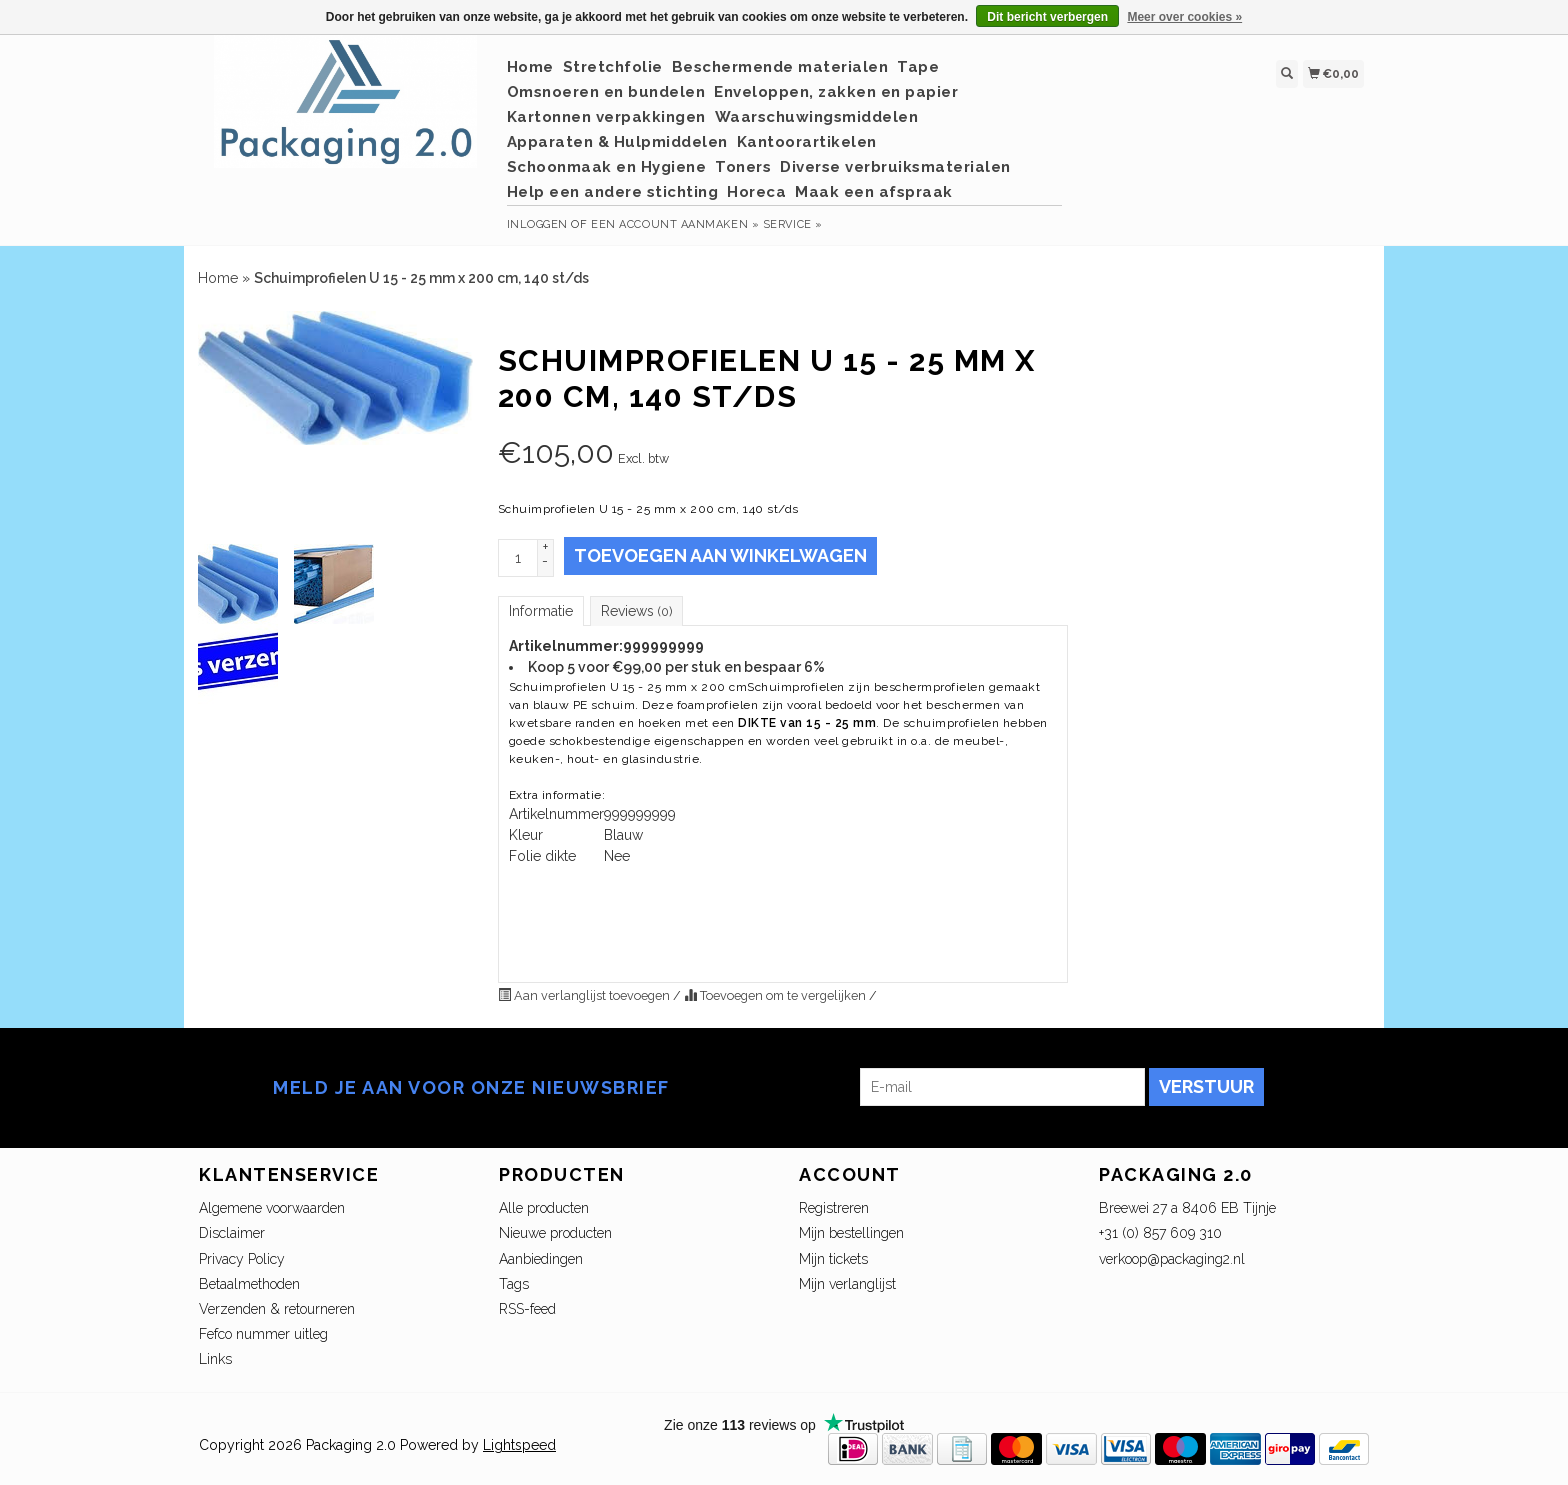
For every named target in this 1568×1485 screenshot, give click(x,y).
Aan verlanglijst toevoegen (585, 995)
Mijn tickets (833, 1259)
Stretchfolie (613, 67)
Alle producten (544, 1208)
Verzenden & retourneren (277, 1309)
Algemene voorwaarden (272, 1208)
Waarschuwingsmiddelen (817, 117)
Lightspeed (519, 1445)
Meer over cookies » (1184, 17)
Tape (918, 67)
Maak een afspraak (874, 192)
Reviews (636, 611)
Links (215, 1359)
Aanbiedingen (541, 1259)
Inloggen (537, 224)
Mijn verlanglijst (847, 1284)
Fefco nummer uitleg (263, 1334)
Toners (743, 167)
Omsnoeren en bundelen (606, 92)
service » (793, 224)
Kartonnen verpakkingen (606, 117)
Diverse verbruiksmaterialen (895, 167)
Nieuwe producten (555, 1233)
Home (530, 67)
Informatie (541, 611)
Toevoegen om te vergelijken (776, 995)
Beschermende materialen (780, 67)
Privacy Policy (242, 1259)
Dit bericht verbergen (1047, 17)
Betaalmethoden (249, 1284)
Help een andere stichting (613, 192)
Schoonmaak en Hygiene (607, 167)
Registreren (834, 1208)
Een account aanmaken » (675, 224)
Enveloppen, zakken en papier (836, 92)
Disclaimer (232, 1233)
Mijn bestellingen (851, 1233)
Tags (514, 1284)
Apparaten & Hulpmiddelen (617, 142)
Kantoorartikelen (807, 142)
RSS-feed (527, 1309)
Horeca (756, 192)
